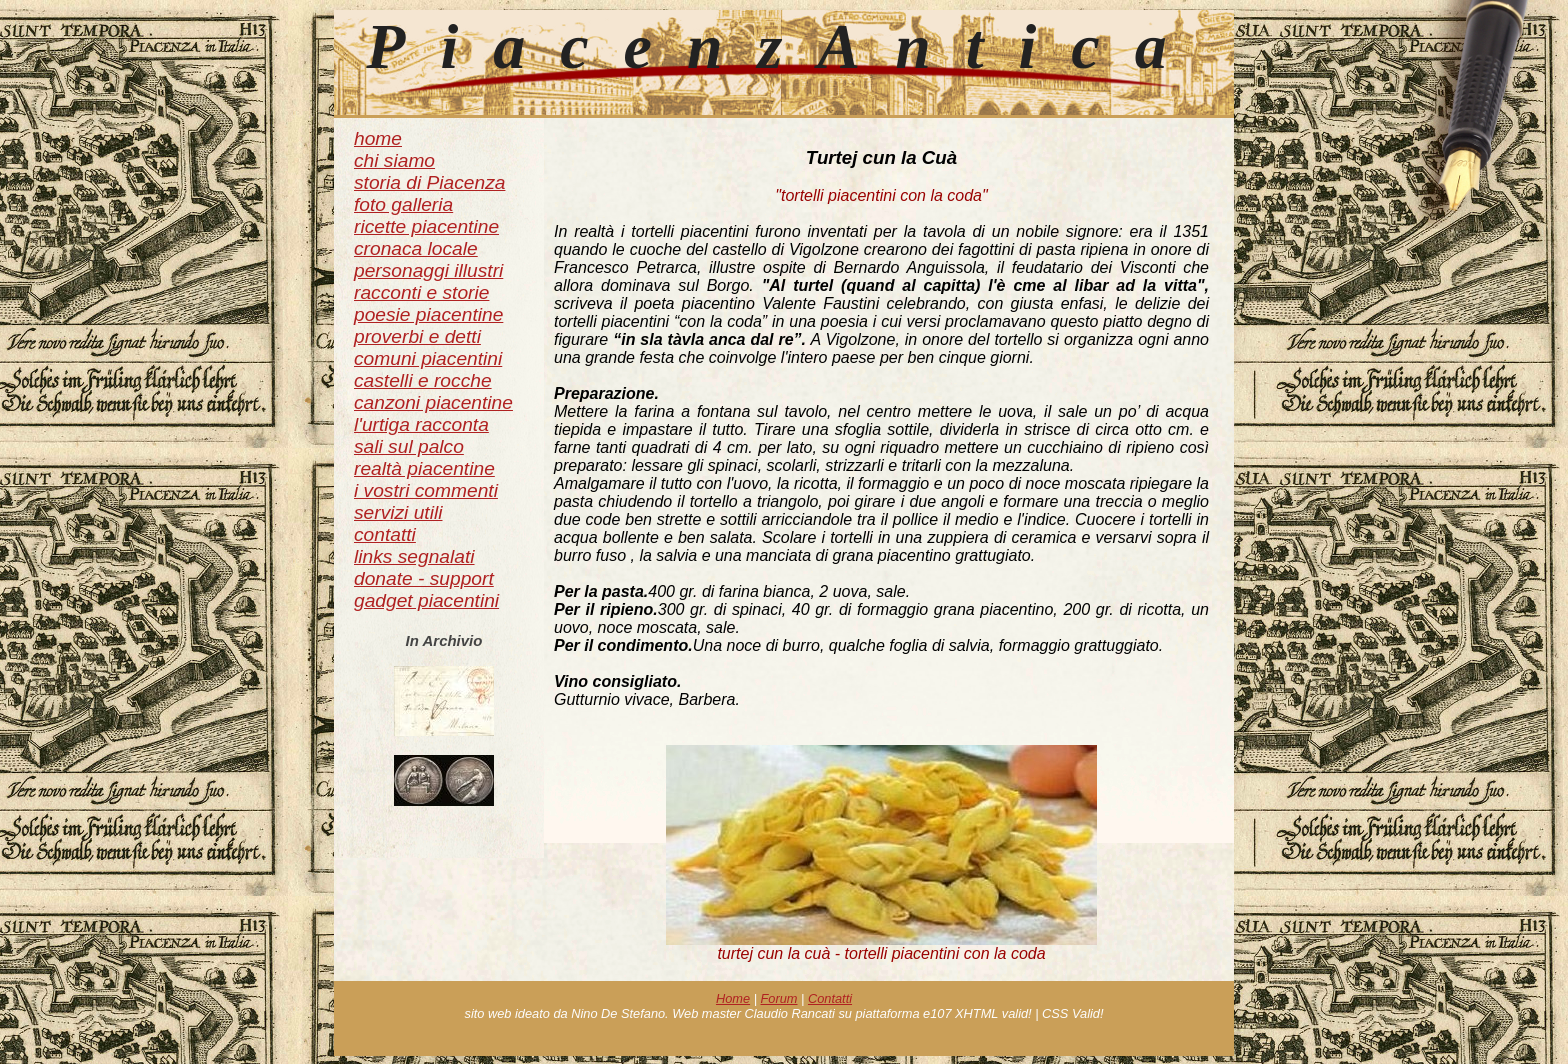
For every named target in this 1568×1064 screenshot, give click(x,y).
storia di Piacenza (429, 182)
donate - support (424, 578)
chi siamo (394, 160)
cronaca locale (416, 248)
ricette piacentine (426, 226)
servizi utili (398, 512)
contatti (385, 534)
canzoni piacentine (433, 402)
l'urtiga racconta (421, 424)
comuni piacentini (428, 358)
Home (733, 998)
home (378, 138)
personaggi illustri (428, 270)
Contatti (830, 998)
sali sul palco (409, 446)
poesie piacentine (428, 314)
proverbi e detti (417, 336)
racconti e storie (421, 292)
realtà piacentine (424, 468)
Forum (779, 998)
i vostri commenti (426, 490)
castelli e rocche (423, 380)
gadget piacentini (426, 600)
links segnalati (414, 556)
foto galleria (403, 204)
